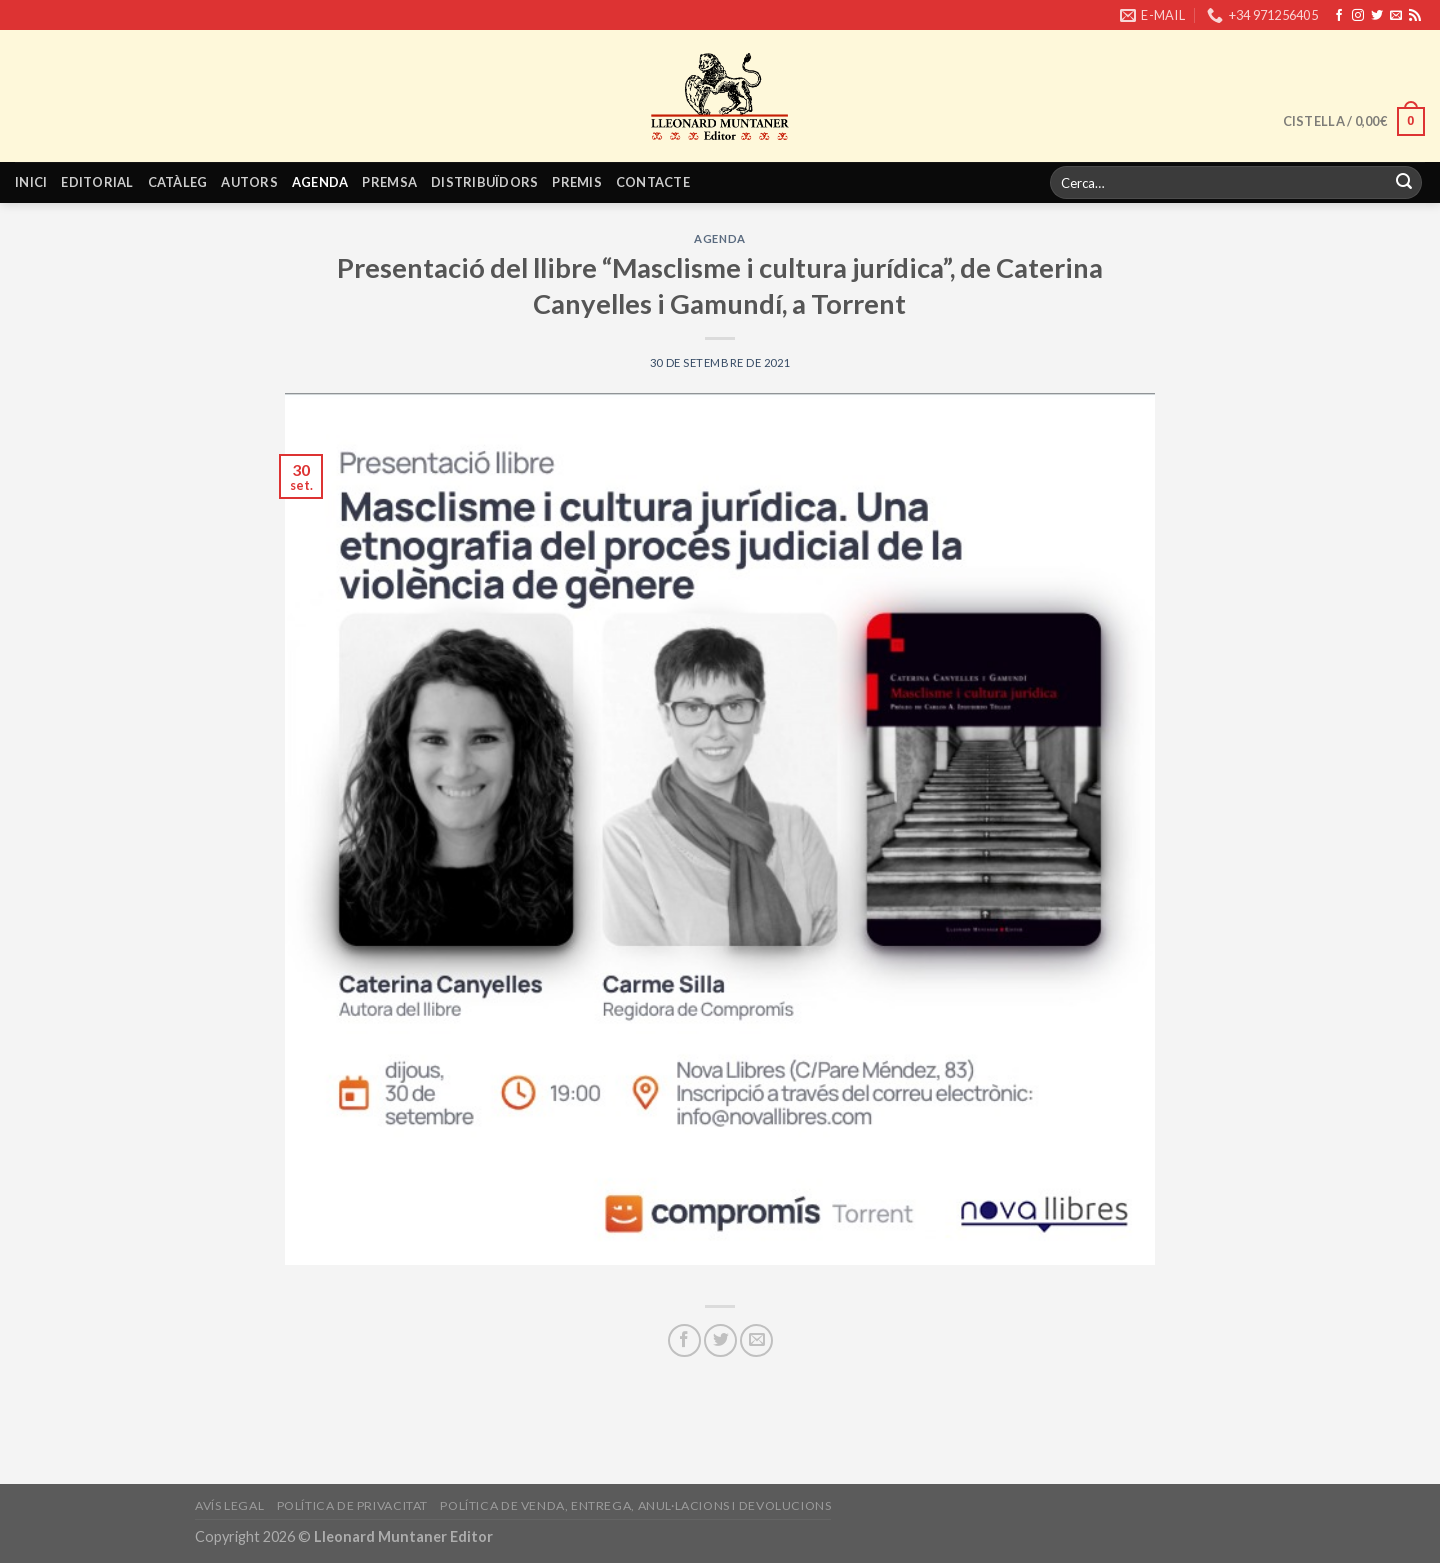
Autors (249, 182)
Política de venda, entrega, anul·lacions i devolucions (635, 1505)
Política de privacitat (352, 1505)
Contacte (653, 182)
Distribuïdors (484, 182)
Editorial (97, 182)
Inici (31, 182)
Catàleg (178, 182)
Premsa (389, 182)
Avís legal (229, 1505)
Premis (577, 182)
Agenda (320, 182)
